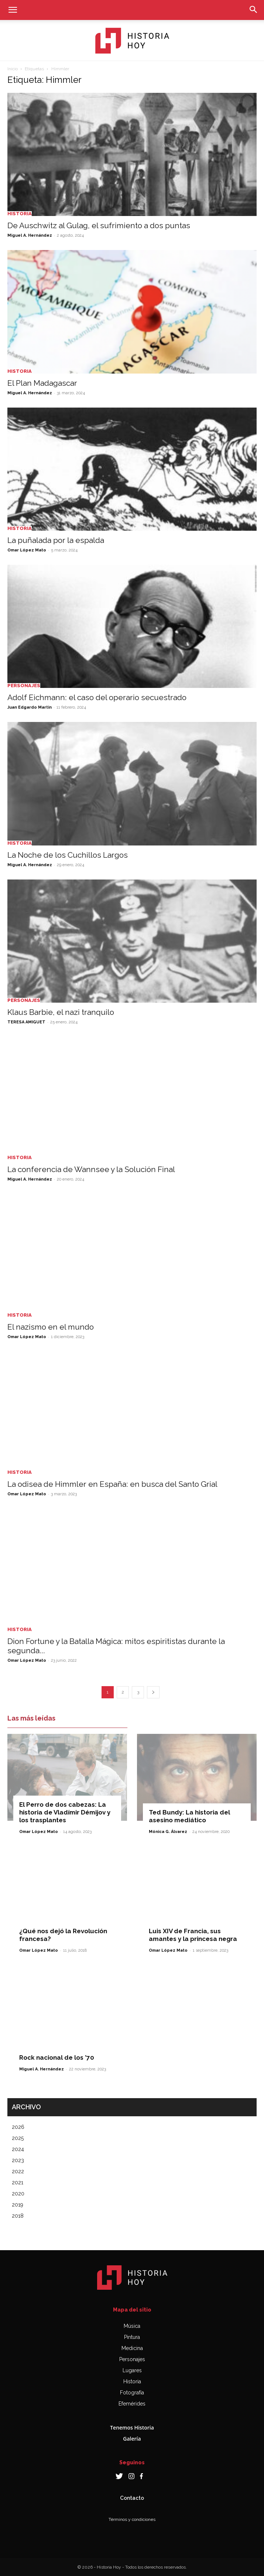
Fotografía (132, 2393)
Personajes (23, 685)
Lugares (132, 2370)
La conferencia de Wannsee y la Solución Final (91, 1169)
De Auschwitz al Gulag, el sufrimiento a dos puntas (98, 225)
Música (132, 2326)
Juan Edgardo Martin (29, 707)
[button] (12, 10)
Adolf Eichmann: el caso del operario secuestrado (96, 697)
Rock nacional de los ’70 (56, 2057)
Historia (19, 213)
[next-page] (153, 1692)
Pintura (132, 2337)
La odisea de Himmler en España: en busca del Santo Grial (112, 1484)
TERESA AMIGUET (26, 1022)
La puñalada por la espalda (55, 540)
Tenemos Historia (132, 2427)
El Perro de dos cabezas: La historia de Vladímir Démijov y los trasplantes (64, 1812)
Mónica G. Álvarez (168, 1831)
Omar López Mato (26, 550)
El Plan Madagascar (42, 383)
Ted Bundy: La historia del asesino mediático (189, 1816)
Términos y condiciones (132, 2519)
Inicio (12, 68)
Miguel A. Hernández (29, 235)
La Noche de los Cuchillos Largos (67, 855)
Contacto (132, 2498)
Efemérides (132, 2404)
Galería (132, 2438)
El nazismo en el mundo (50, 1326)
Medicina (132, 2348)
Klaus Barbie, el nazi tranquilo (60, 1012)
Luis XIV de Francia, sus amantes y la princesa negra (193, 1934)
